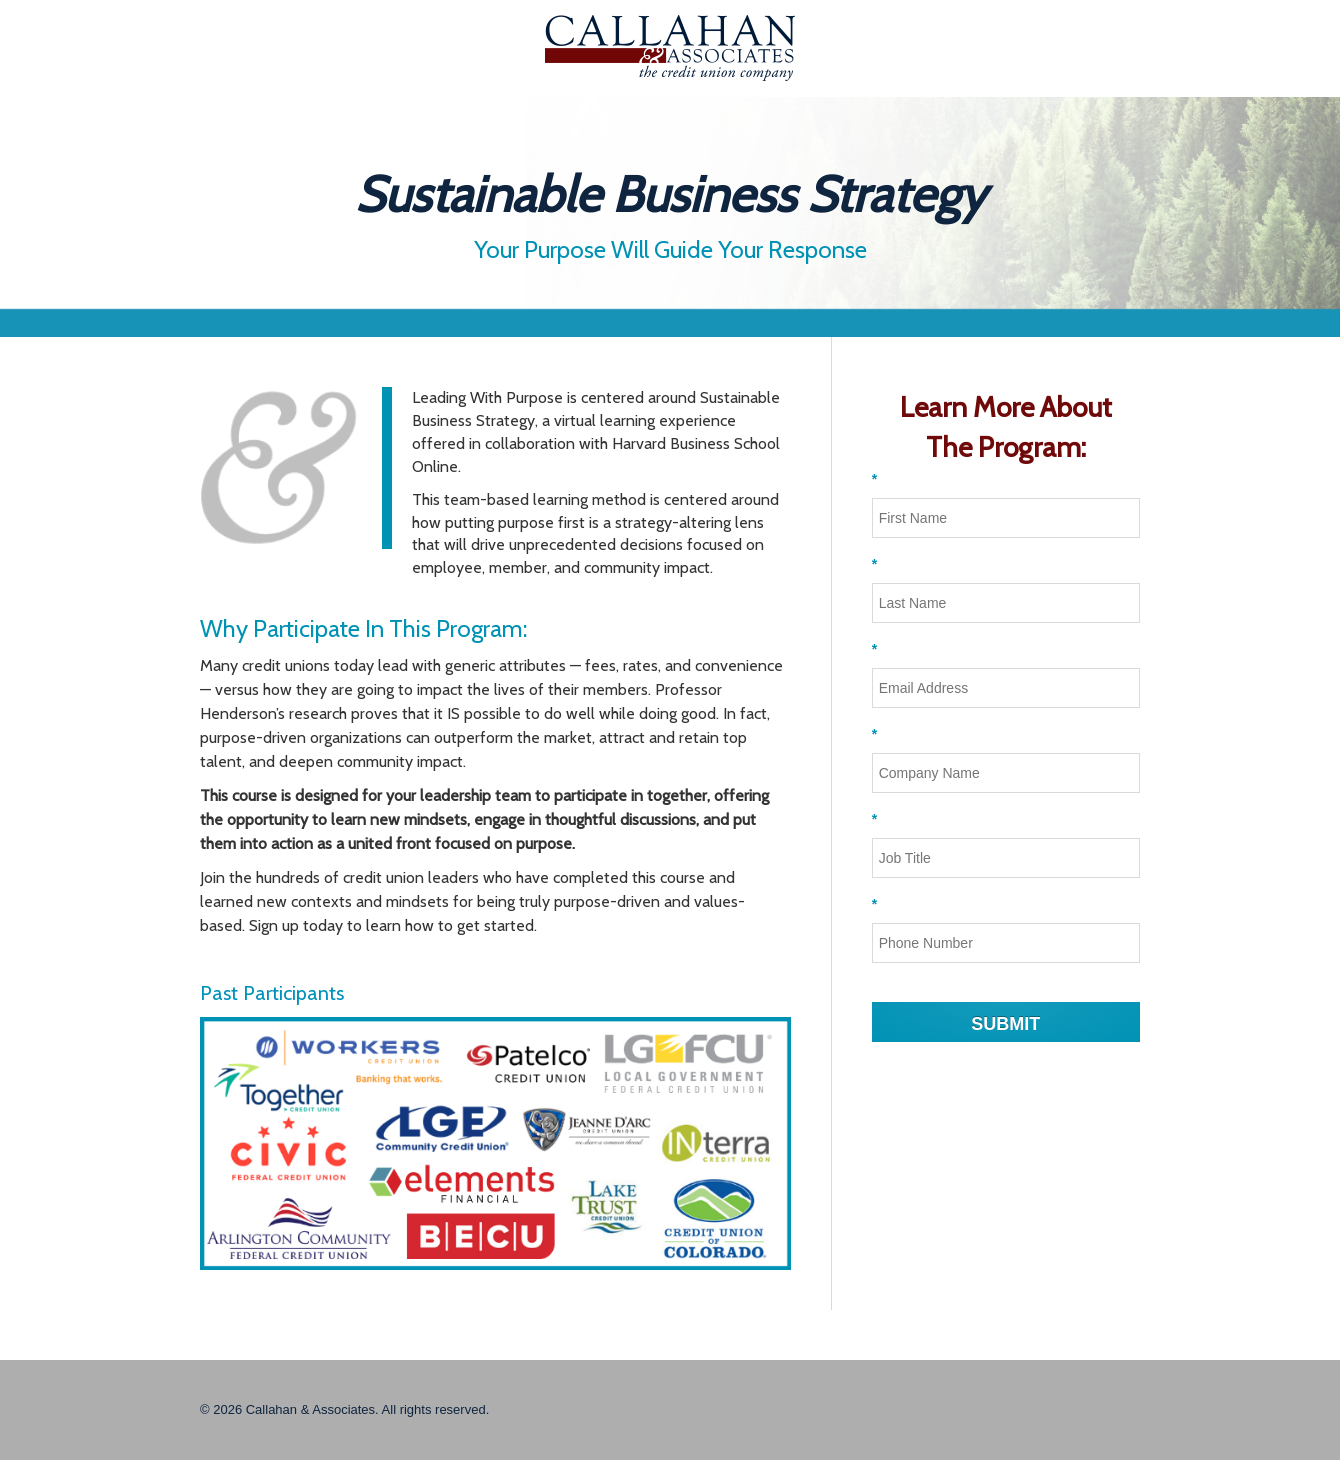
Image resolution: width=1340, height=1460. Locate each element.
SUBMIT (1005, 1024)
